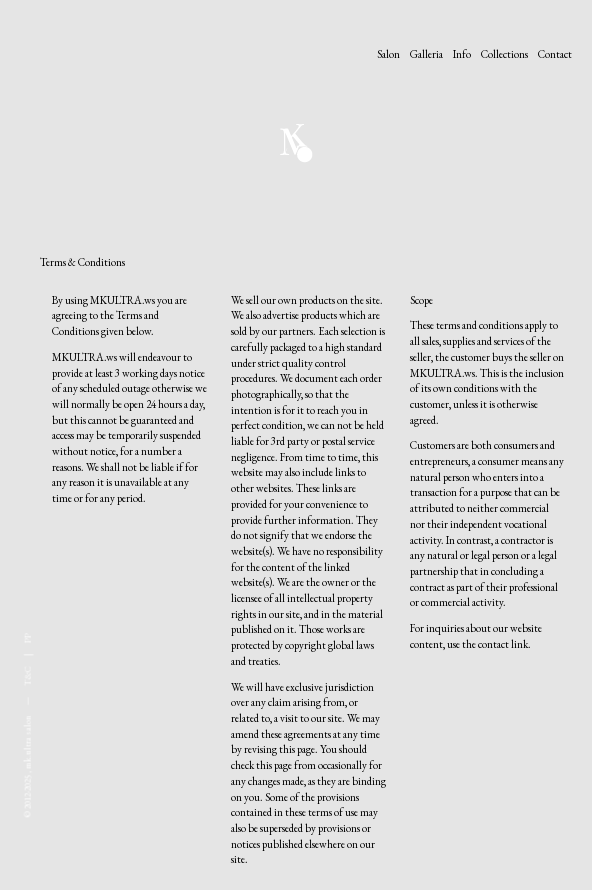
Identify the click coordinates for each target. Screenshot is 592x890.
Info (462, 54)
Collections (504, 54)
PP (28, 638)
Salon (388, 54)
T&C (28, 676)
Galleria (426, 54)
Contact (555, 54)
